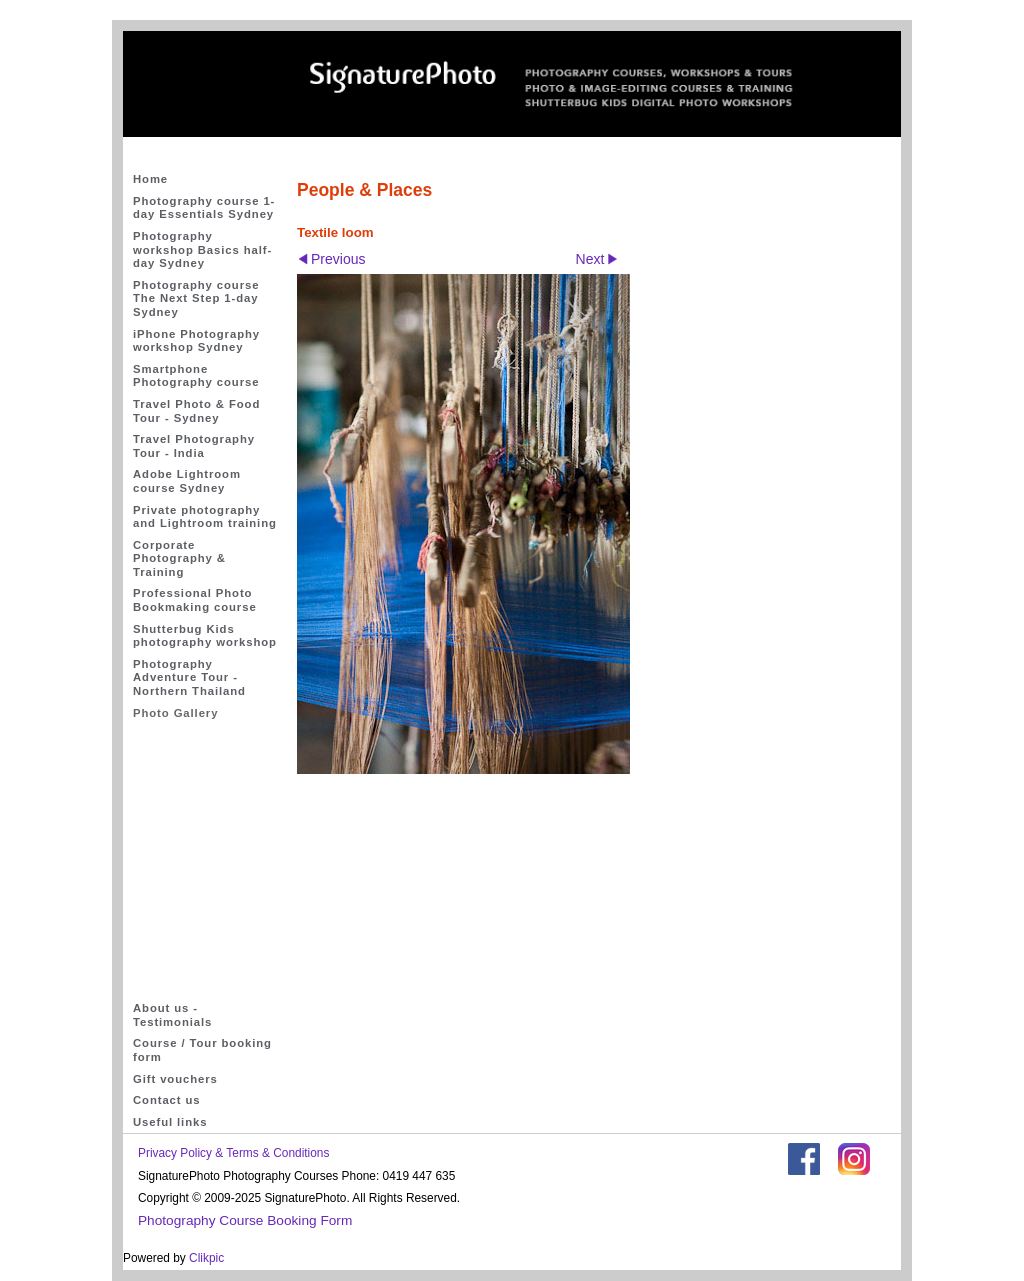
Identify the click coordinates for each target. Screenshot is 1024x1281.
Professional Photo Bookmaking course (195, 600)
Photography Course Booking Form (245, 1220)
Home (150, 179)
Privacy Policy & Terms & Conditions (233, 1153)
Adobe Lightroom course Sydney (187, 481)
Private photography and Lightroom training (205, 517)
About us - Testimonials (172, 1015)
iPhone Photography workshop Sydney (196, 341)
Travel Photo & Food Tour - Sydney (196, 411)
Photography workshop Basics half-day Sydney (202, 249)
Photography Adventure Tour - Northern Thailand (189, 677)
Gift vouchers (175, 1079)
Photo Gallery (175, 713)
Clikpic (206, 1258)
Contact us (167, 1100)
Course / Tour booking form (202, 1050)
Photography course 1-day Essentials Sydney (204, 208)
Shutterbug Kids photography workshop (205, 636)
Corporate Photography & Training (179, 558)
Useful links (170, 1122)
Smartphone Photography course (196, 376)
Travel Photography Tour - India (194, 446)
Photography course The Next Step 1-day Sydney (196, 298)
